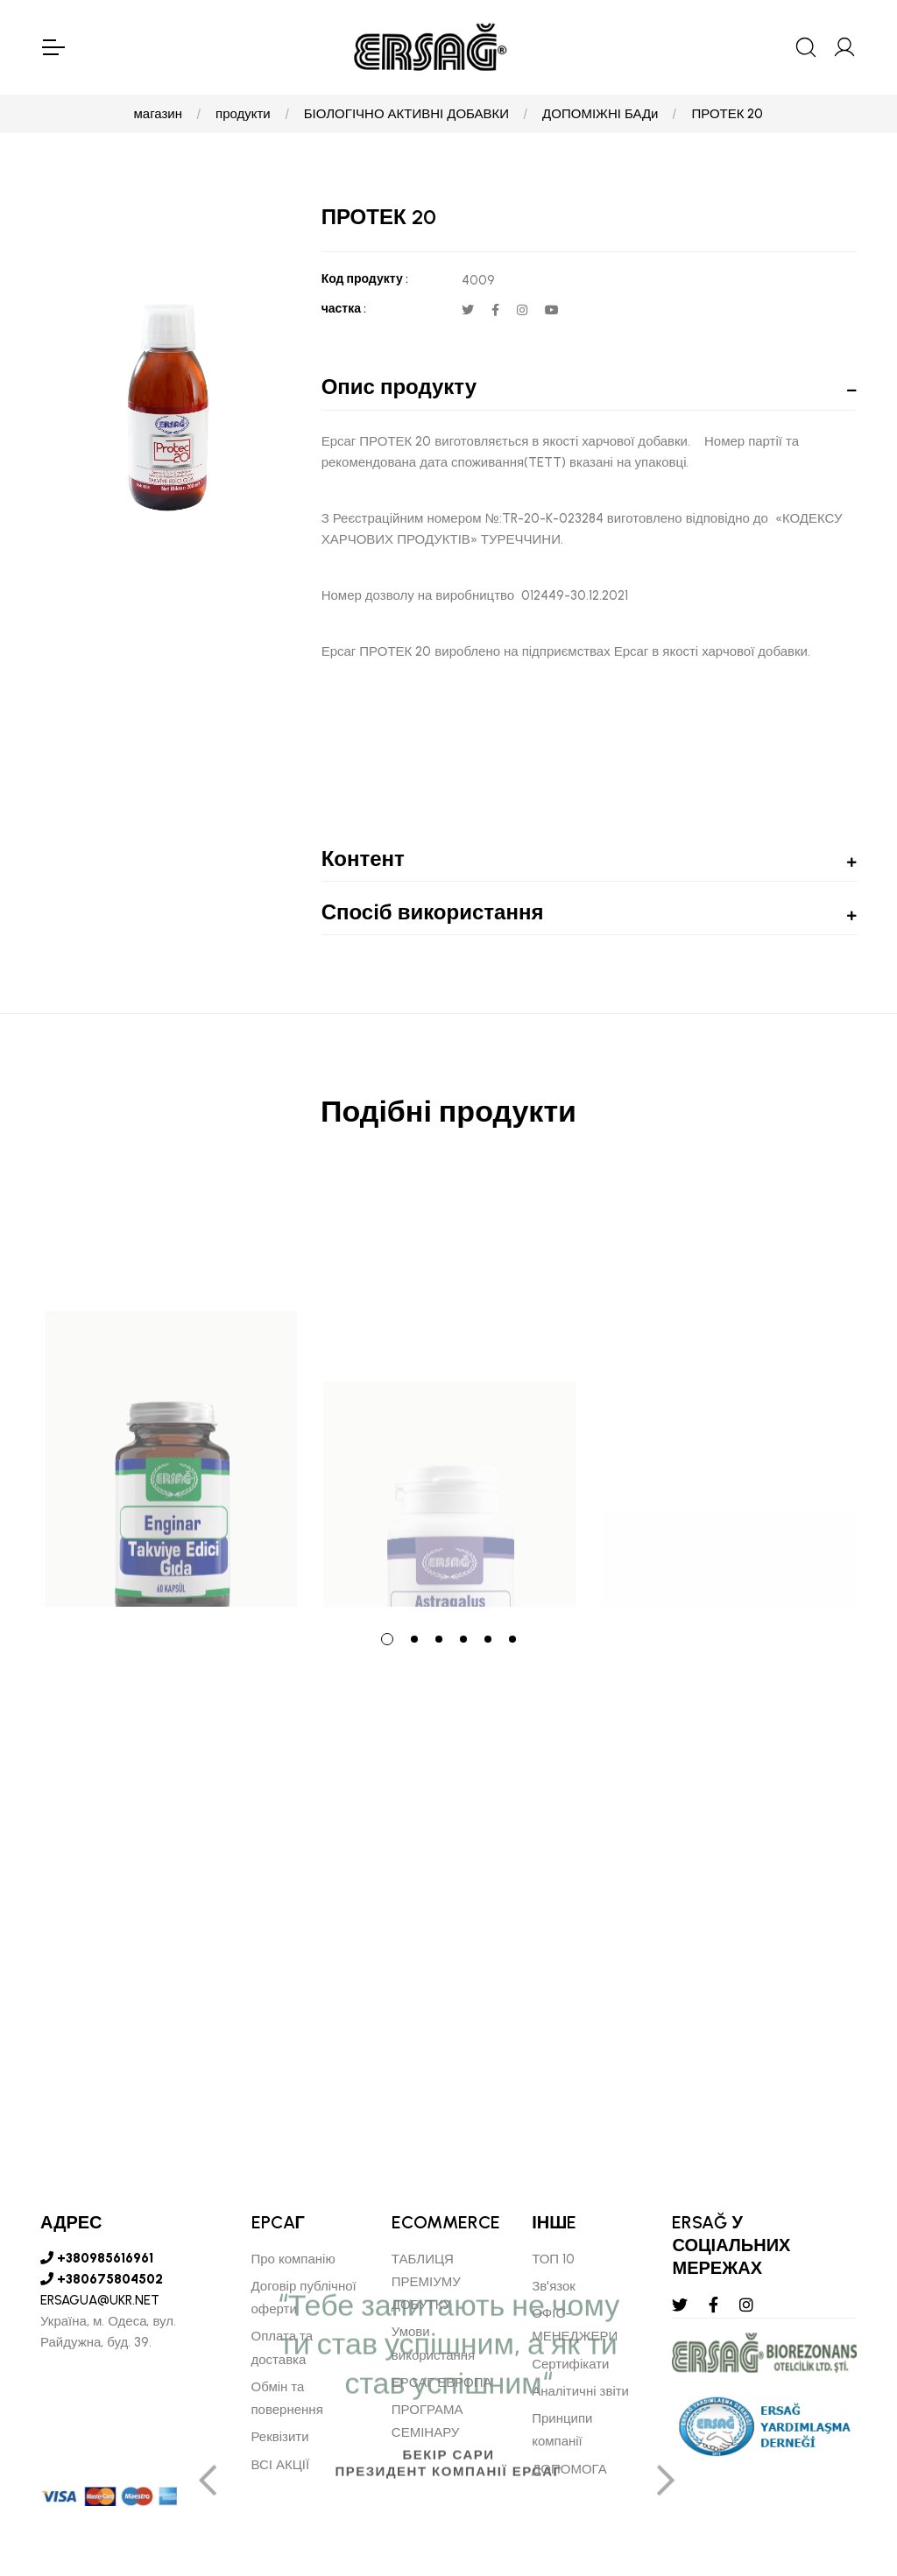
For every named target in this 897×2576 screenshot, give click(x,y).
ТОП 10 (553, 2259)
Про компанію (293, 2259)
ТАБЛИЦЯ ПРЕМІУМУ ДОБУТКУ (426, 2282)
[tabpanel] (171, 1391)
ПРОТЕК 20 (727, 114)
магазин (158, 114)
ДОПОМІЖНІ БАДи (600, 114)
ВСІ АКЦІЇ (280, 2465)
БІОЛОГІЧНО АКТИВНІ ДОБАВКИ (406, 114)
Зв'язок (554, 2286)
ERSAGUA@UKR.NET (99, 2300)
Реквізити (280, 2437)
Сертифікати (570, 2364)
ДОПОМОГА (569, 2469)
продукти (243, 114)
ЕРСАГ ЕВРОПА (442, 2382)
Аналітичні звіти (580, 2391)
